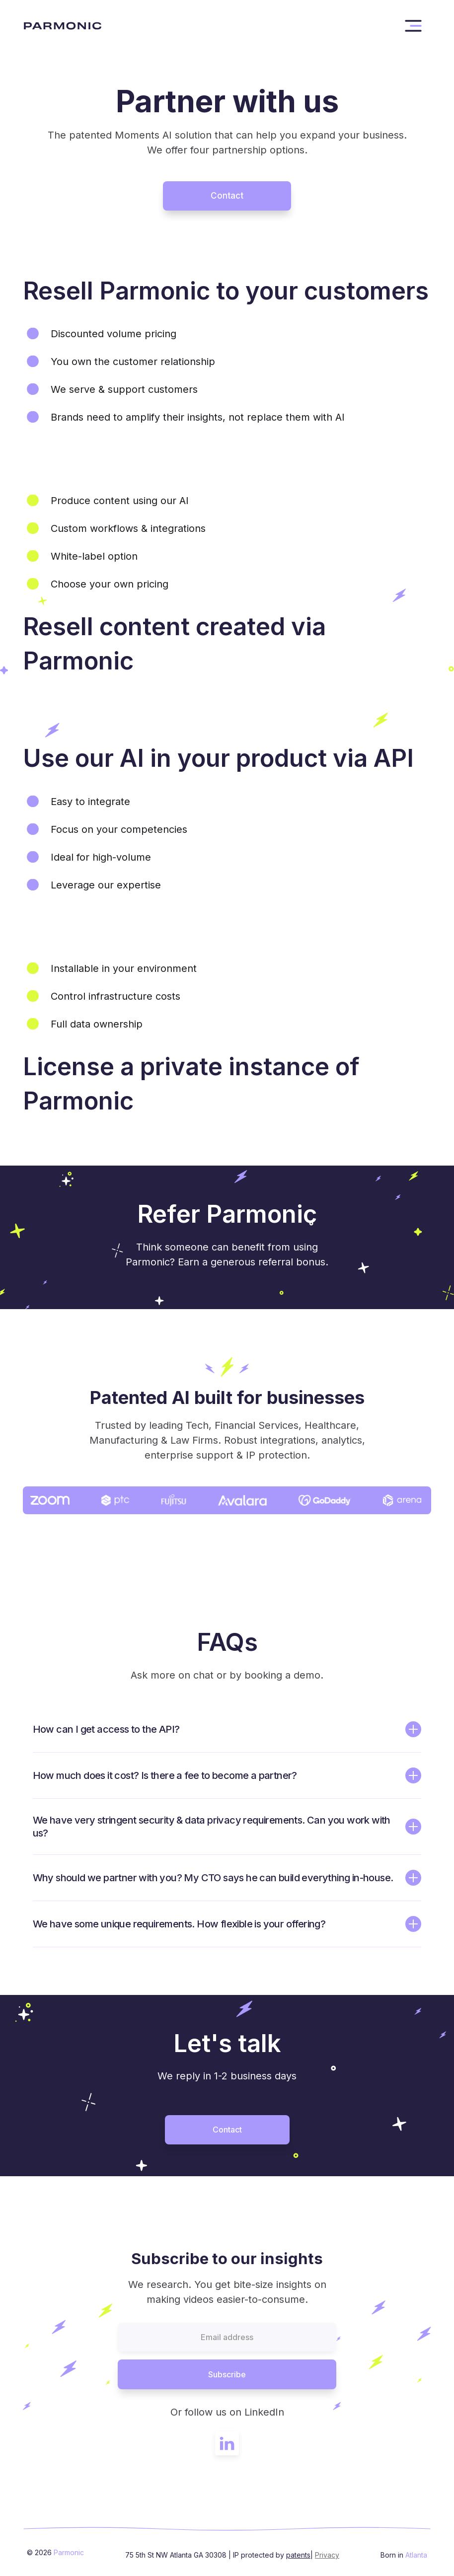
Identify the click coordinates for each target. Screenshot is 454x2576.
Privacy (327, 2555)
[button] (413, 26)
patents (298, 2555)
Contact (227, 196)
